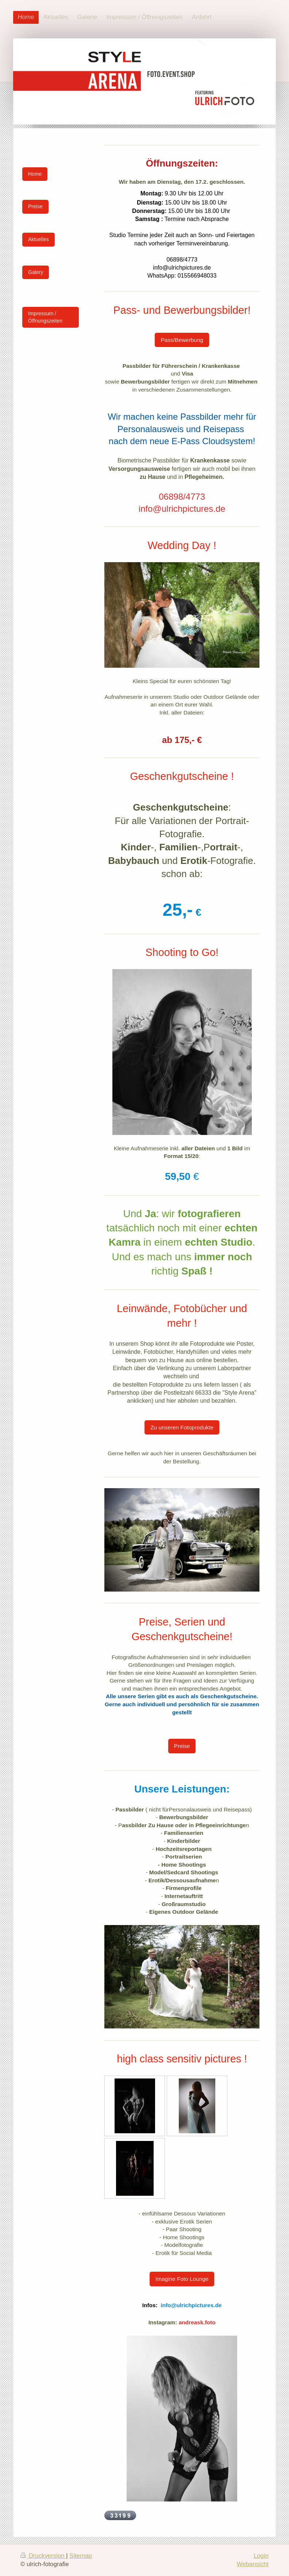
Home (35, 174)
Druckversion (43, 2555)
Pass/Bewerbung (182, 340)
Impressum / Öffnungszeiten (45, 317)
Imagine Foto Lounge (181, 2279)
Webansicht (253, 2564)
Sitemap (80, 2555)
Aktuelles (38, 239)
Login (261, 2555)
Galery (35, 272)
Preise (182, 1746)
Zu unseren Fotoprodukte (181, 1427)
